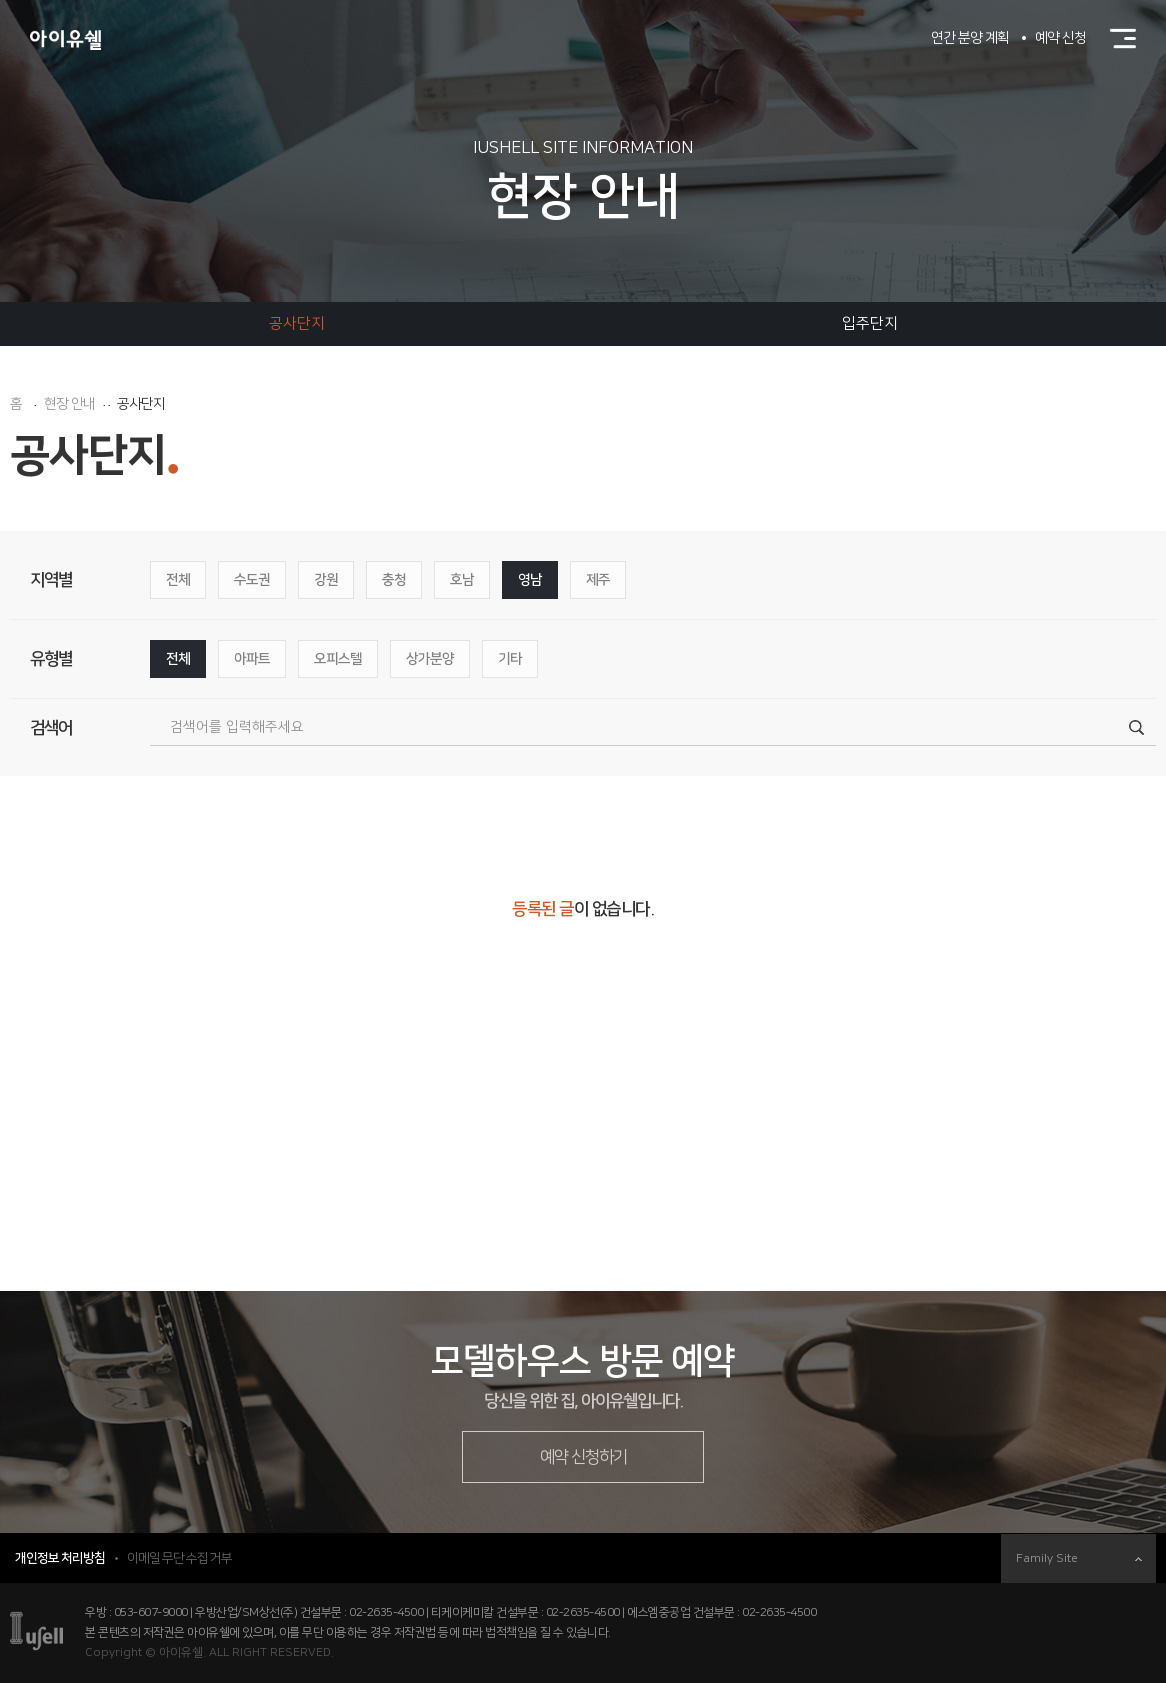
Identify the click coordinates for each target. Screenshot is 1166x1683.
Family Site (1079, 1558)
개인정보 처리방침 (60, 1558)
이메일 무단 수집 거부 (179, 1558)
